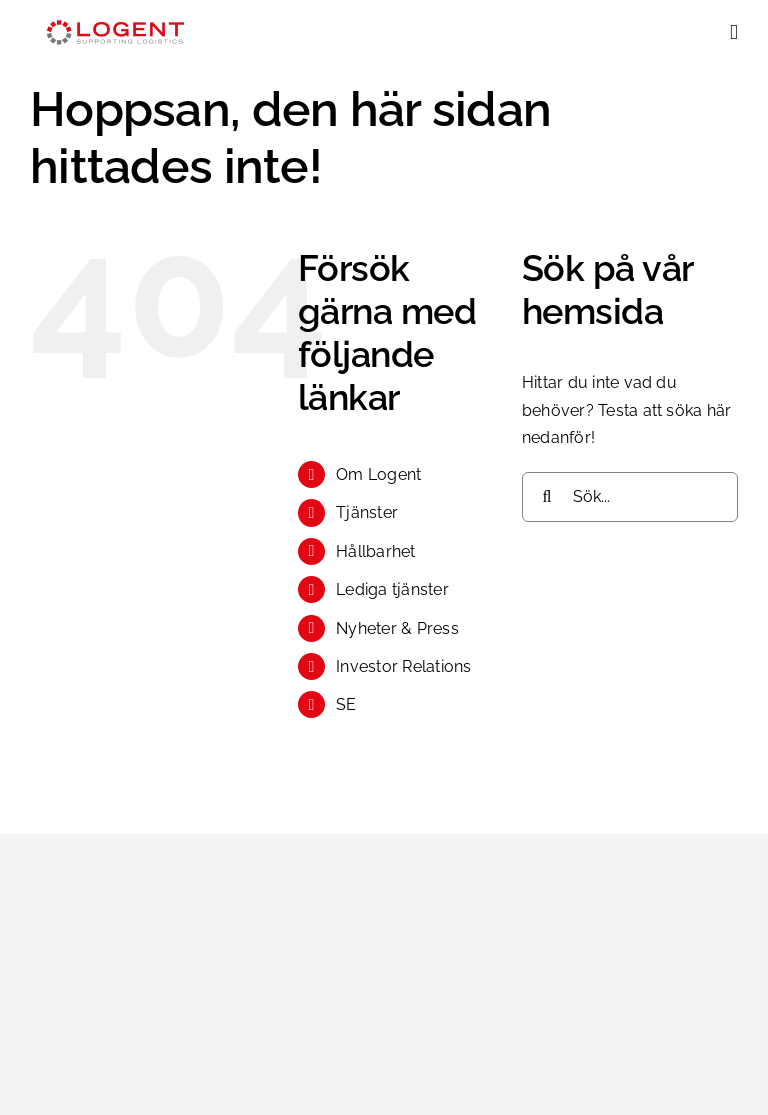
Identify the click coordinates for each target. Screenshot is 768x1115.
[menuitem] (414, 704)
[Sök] (547, 497)
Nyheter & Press (397, 628)
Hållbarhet (375, 551)
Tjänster (367, 512)
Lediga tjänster (392, 589)
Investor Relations (403, 666)
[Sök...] (630, 497)
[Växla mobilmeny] (734, 32)
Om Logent (378, 474)
